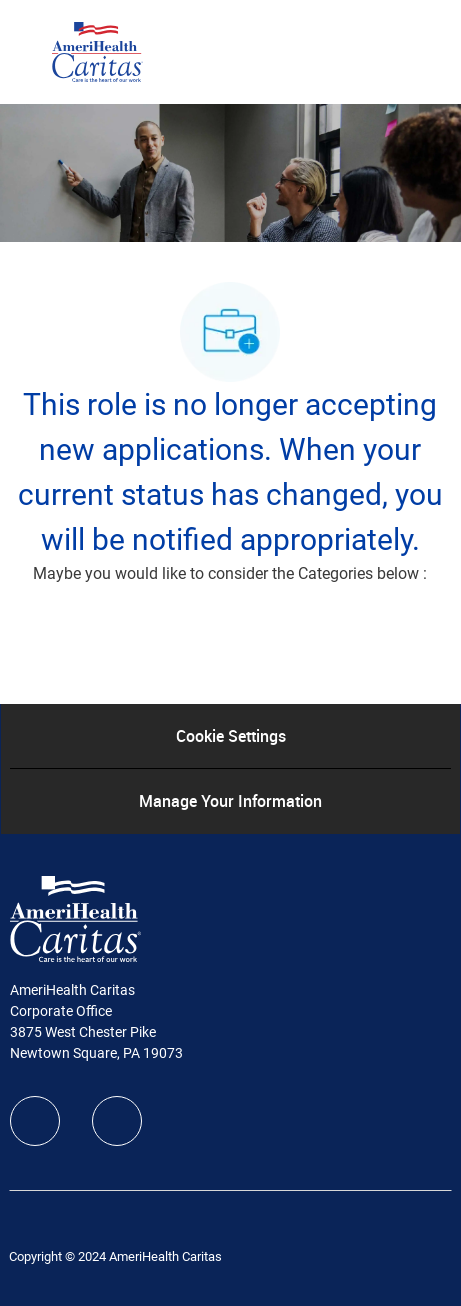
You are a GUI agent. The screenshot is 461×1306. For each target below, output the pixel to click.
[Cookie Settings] (231, 736)
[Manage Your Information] (230, 801)
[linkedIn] (117, 1121)
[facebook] (35, 1121)
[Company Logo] (97, 51)
